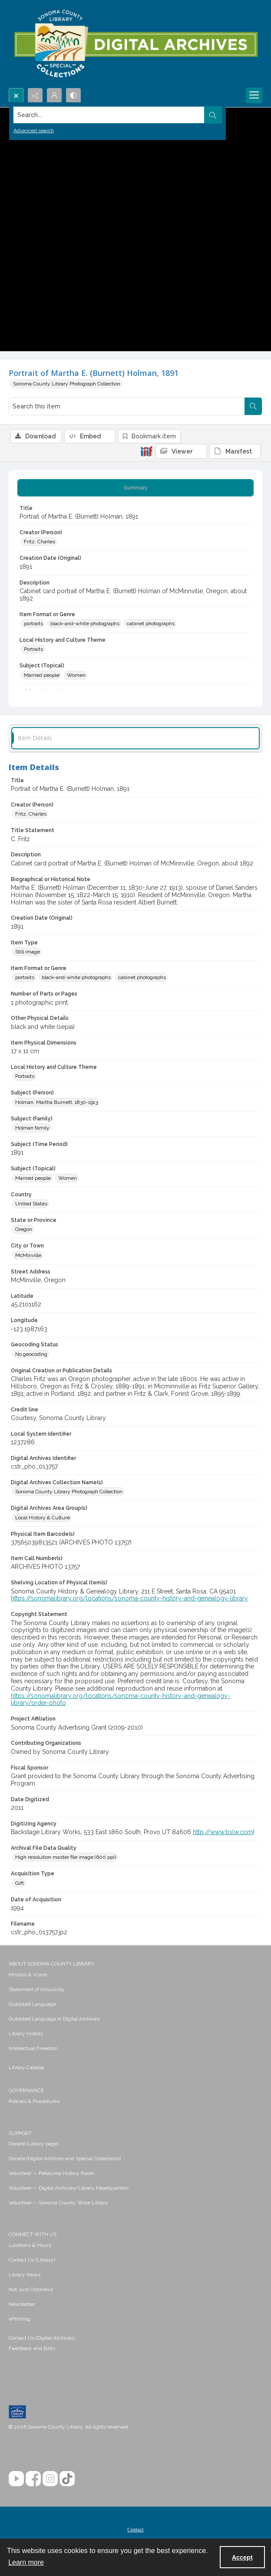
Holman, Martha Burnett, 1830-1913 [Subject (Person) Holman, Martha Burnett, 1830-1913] (56, 1102)
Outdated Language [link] (32, 2004)
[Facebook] (33, 2478)
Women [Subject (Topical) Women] (76, 675)
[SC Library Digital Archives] (135, 44)
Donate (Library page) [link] (34, 2144)
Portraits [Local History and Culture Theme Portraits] (33, 649)
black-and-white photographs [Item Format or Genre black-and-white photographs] (84, 623)
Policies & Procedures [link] (34, 2101)
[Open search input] (16, 95)
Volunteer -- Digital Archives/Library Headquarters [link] (69, 2188)
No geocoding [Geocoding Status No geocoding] (31, 1354)
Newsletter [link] (22, 2304)
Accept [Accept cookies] (242, 2557)
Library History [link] (26, 2034)
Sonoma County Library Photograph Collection (66, 384)
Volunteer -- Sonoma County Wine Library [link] (58, 2203)
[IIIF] (146, 451)
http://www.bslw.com (223, 1831)
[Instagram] (50, 2478)
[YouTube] (16, 2478)
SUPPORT (20, 2133)
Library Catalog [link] (26, 2067)
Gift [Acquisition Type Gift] (19, 1883)
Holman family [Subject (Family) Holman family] (32, 1128)
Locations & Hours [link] (30, 2245)
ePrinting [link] (19, 2319)
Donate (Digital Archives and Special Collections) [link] (65, 2158)
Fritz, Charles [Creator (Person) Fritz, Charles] (39, 542)
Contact (135, 2530)
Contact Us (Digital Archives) (42, 2338)
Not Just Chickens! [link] (31, 2289)
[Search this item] (127, 406)
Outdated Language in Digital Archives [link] (54, 2019)
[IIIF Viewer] (181, 451)
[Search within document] (253, 406)
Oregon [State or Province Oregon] (23, 1229)
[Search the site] (109, 115)
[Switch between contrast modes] (73, 95)
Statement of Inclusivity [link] (37, 1989)
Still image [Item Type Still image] (27, 952)
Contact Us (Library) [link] (32, 2260)
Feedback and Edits (32, 2348)
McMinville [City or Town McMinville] (28, 1255)
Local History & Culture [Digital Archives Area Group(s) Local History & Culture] (42, 1518)
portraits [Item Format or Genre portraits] (33, 623)
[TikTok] (67, 2478)
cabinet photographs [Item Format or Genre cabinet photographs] (151, 623)
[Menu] (254, 95)
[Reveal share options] (35, 95)
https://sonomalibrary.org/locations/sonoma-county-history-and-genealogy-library (129, 1598)
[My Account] (54, 95)
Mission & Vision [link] (28, 1975)
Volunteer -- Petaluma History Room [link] (51, 2173)
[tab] (135, 488)
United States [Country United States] (31, 1204)
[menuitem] (135, 1974)
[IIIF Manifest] (235, 451)
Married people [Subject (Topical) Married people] (41, 675)
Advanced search (33, 130)
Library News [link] (24, 2275)
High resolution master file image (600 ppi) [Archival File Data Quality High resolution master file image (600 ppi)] (65, 1857)
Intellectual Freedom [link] (33, 2048)
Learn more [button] (26, 2562)
